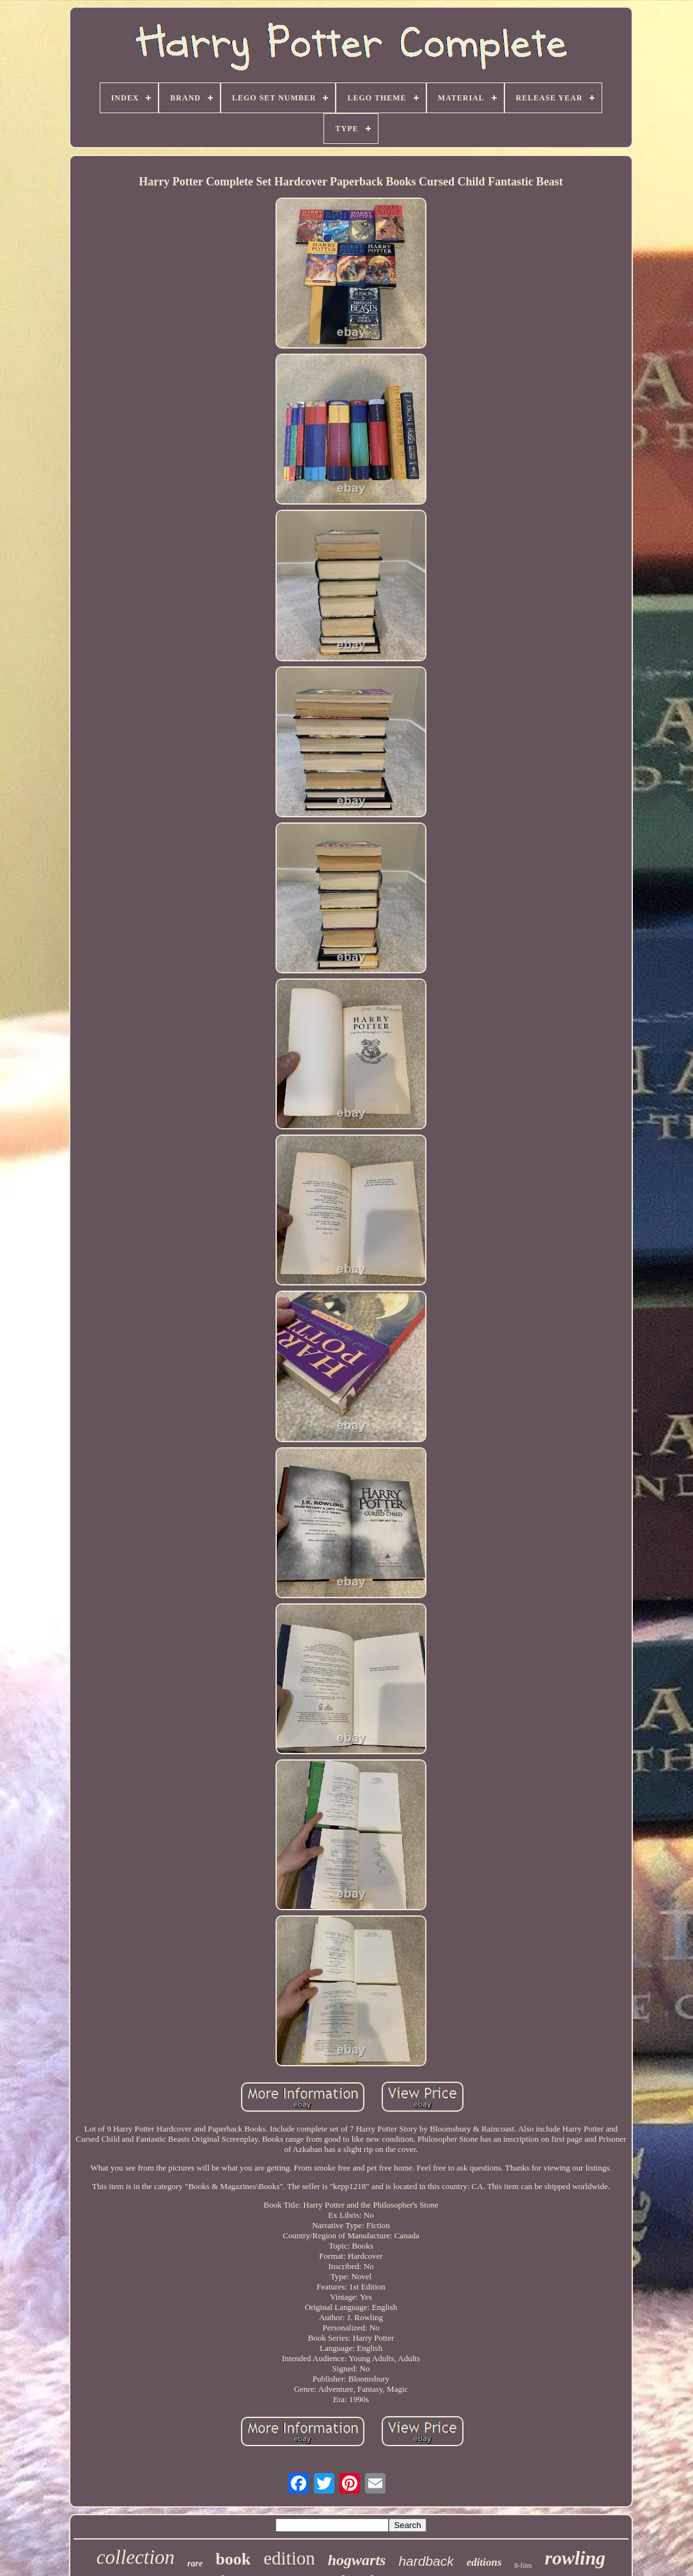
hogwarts (357, 2560)
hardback (425, 2561)
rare (195, 2563)
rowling (575, 2557)
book (233, 2559)
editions (484, 2562)
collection (136, 2557)
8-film (524, 2565)
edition (289, 2558)
